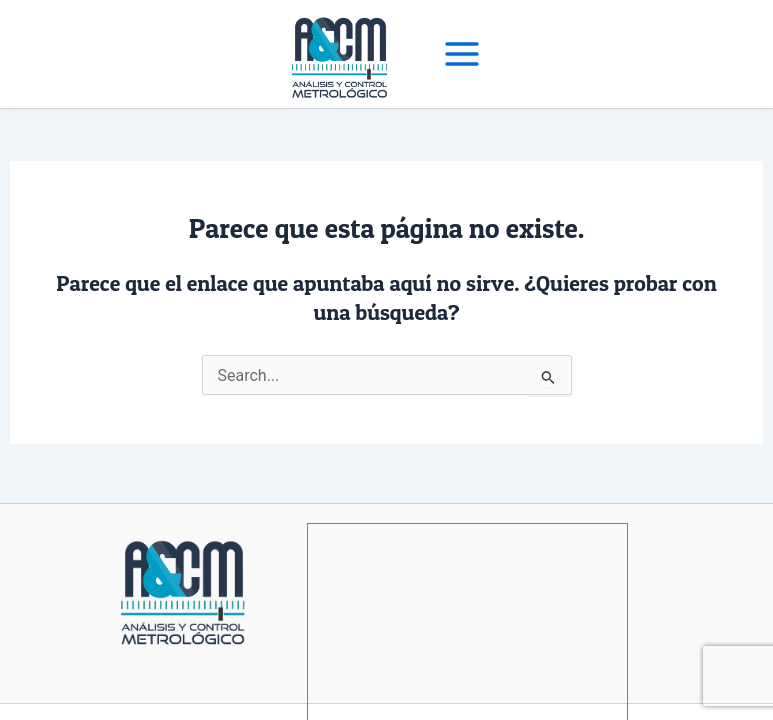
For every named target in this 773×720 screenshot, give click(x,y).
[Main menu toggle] (462, 54)
